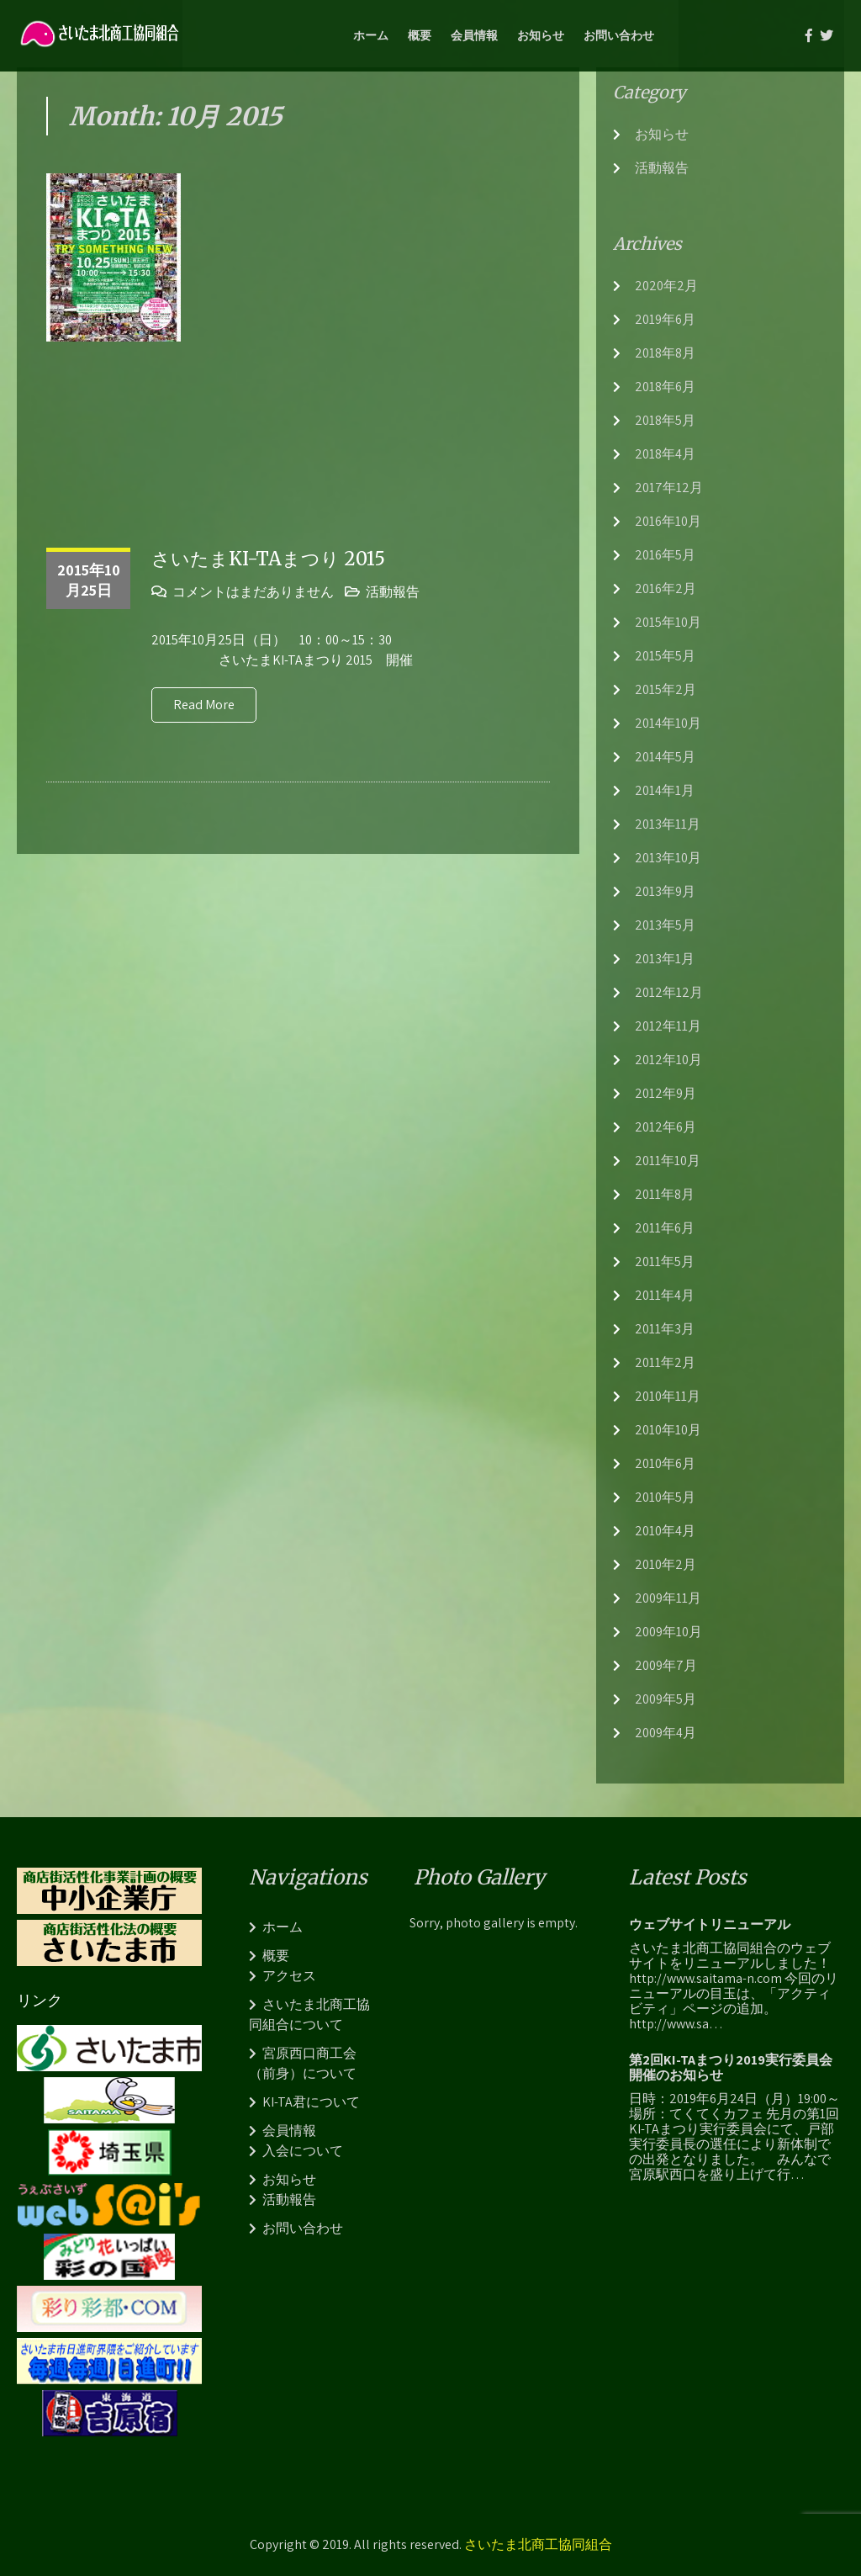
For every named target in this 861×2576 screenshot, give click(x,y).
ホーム (370, 35)
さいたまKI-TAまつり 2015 (268, 558)
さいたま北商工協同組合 (538, 2544)
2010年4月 (665, 1531)
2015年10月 (668, 622)
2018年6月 (665, 386)
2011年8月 (665, 1194)
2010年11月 (667, 1396)
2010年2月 (665, 1564)
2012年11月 (668, 1026)
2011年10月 (667, 1160)
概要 (419, 35)
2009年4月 (665, 1732)
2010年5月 (665, 1497)
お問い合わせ (619, 35)
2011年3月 (665, 1329)
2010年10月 (668, 1430)
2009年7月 (666, 1665)
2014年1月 (665, 790)
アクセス (289, 1976)
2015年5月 (665, 656)
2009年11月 (668, 1598)
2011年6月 (665, 1228)
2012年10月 (668, 1059)
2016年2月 (665, 588)
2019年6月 (665, 319)
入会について (302, 2151)
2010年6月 (665, 1463)
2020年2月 (666, 285)
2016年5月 (665, 555)
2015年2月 (665, 689)
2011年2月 (665, 1362)
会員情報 (474, 35)
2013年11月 (667, 824)
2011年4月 (665, 1295)
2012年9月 (665, 1093)
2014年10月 (668, 723)
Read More (204, 704)
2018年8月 (665, 353)
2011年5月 (665, 1261)
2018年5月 (665, 420)
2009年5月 (665, 1699)
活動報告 (393, 592)
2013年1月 (665, 958)
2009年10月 (668, 1631)
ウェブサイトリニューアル (709, 1924)
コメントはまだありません (253, 592)
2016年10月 (668, 521)
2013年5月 (665, 925)
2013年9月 (665, 891)
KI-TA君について (311, 2102)
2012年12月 (669, 992)
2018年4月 (665, 454)
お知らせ (540, 35)
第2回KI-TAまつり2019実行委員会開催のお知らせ (730, 2068)
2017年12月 (669, 487)
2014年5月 (665, 757)
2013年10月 (668, 858)
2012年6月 (665, 1127)
